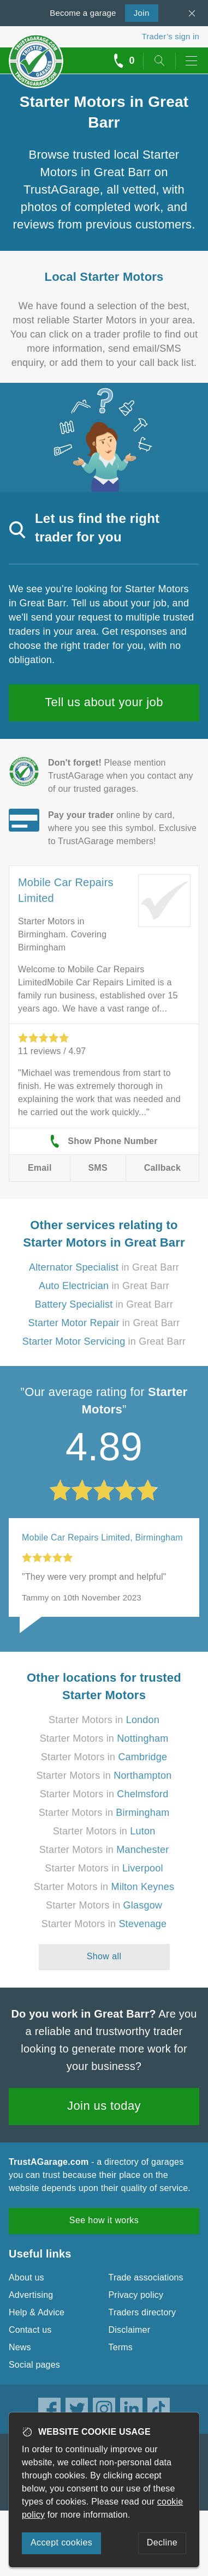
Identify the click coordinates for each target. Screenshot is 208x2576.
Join (137, 12)
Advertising (31, 2295)
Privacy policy (136, 2295)
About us (26, 2277)
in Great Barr (104, 1267)
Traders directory (142, 2312)
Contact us (30, 2329)
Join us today (104, 2105)
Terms (121, 2347)
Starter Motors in (104, 1719)
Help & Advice (36, 2312)
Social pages (34, 2364)
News (20, 2347)
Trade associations (146, 2277)
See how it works (104, 2220)
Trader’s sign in (170, 36)
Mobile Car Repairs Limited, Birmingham (102, 1537)
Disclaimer (130, 2329)
